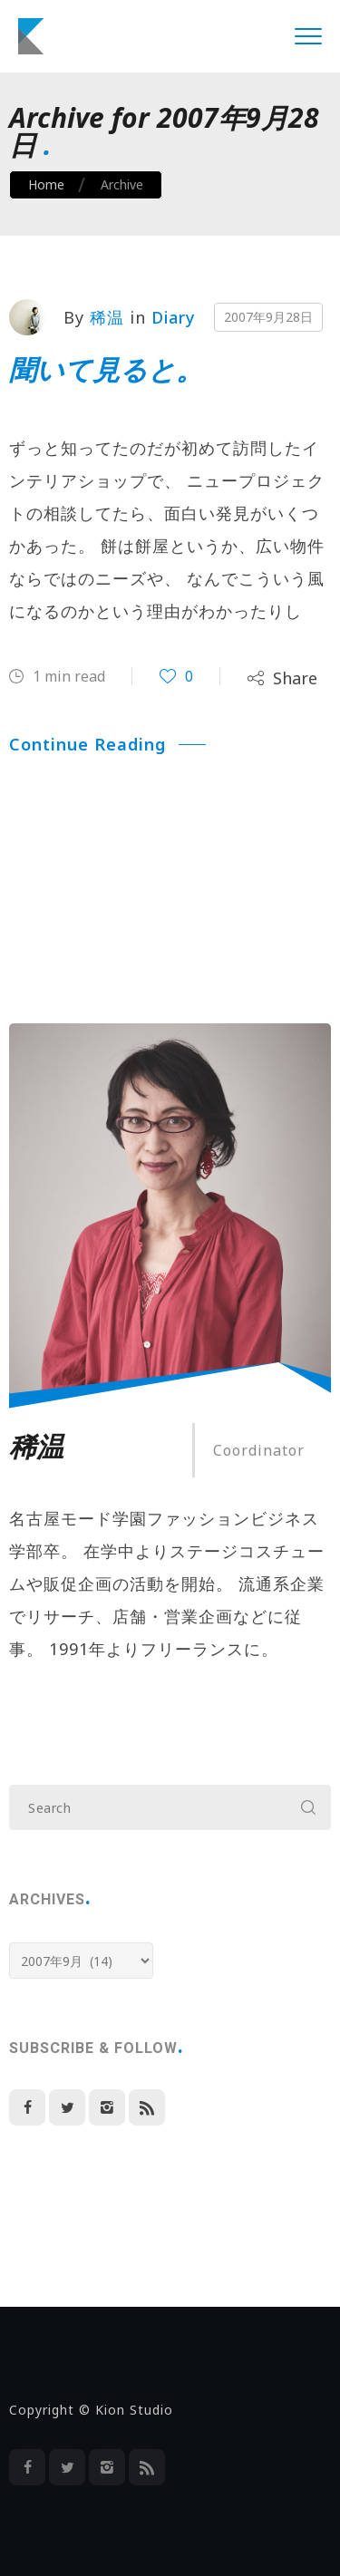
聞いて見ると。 (106, 369)
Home (46, 184)
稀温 (107, 317)
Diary (173, 317)
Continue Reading (107, 744)
